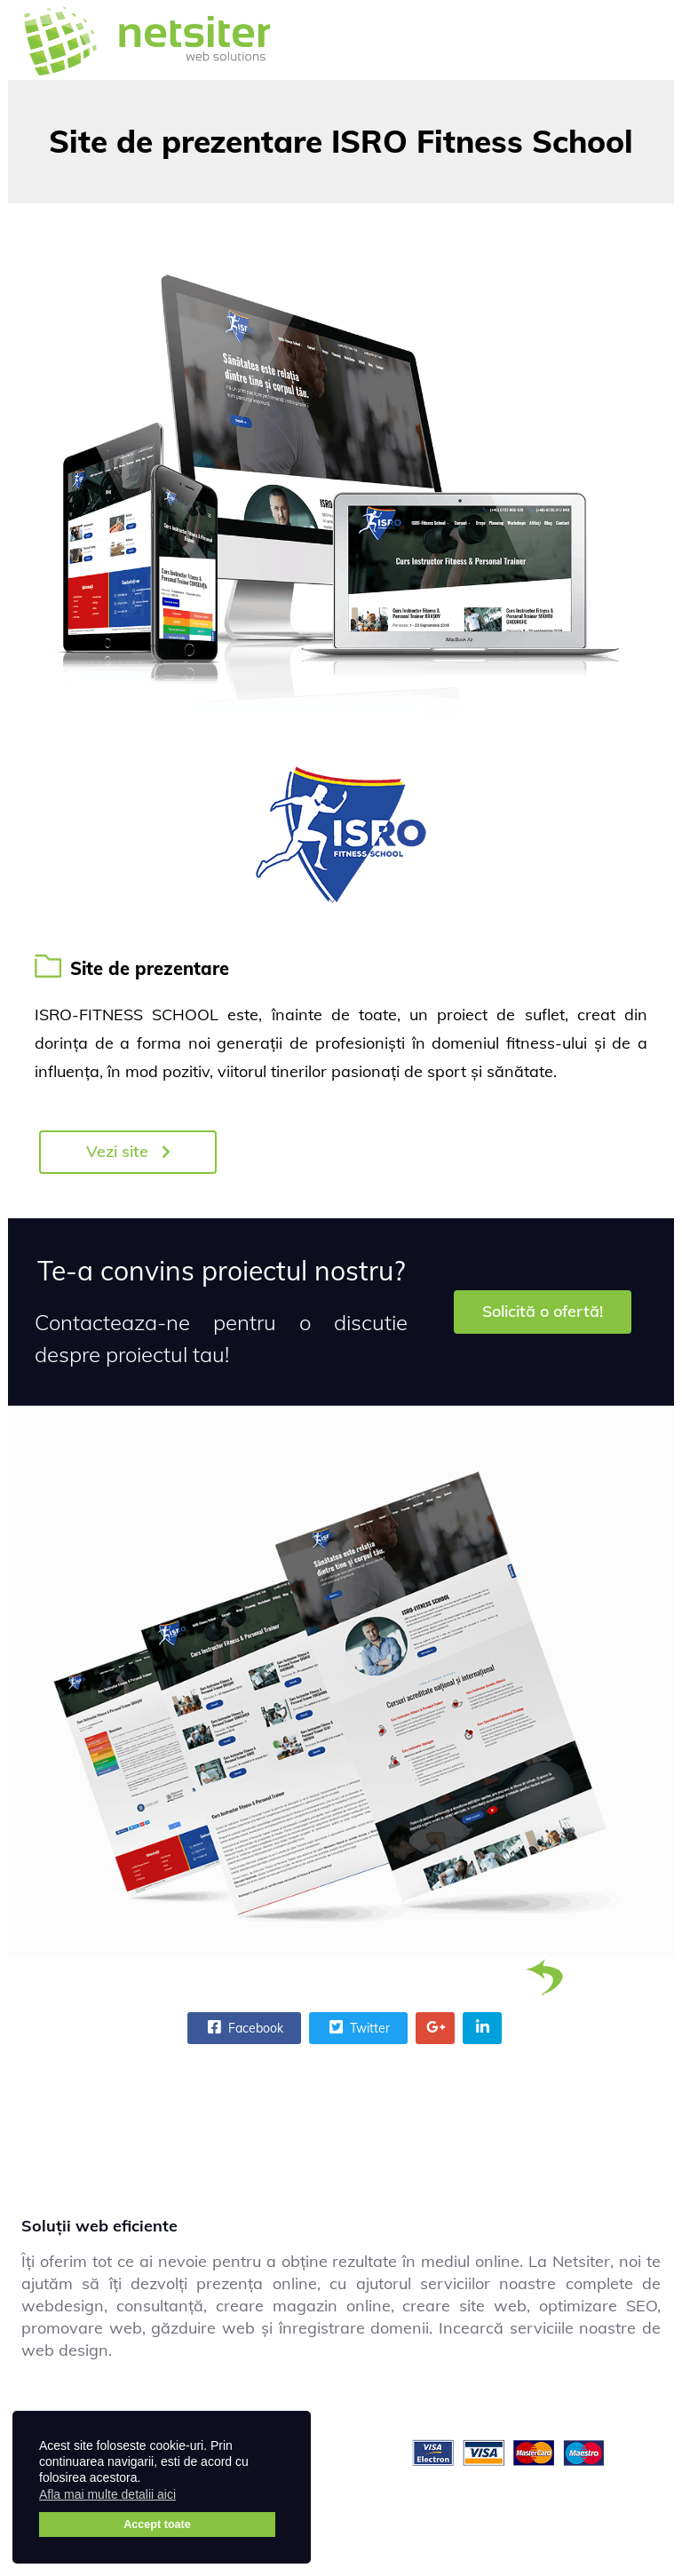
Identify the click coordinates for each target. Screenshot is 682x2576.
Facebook (243, 2027)
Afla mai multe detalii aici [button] (107, 2494)
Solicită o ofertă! (542, 1311)
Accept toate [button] (157, 2524)
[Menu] (638, 40)
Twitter (357, 2027)
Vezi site (128, 1151)
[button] (187, 2497)
